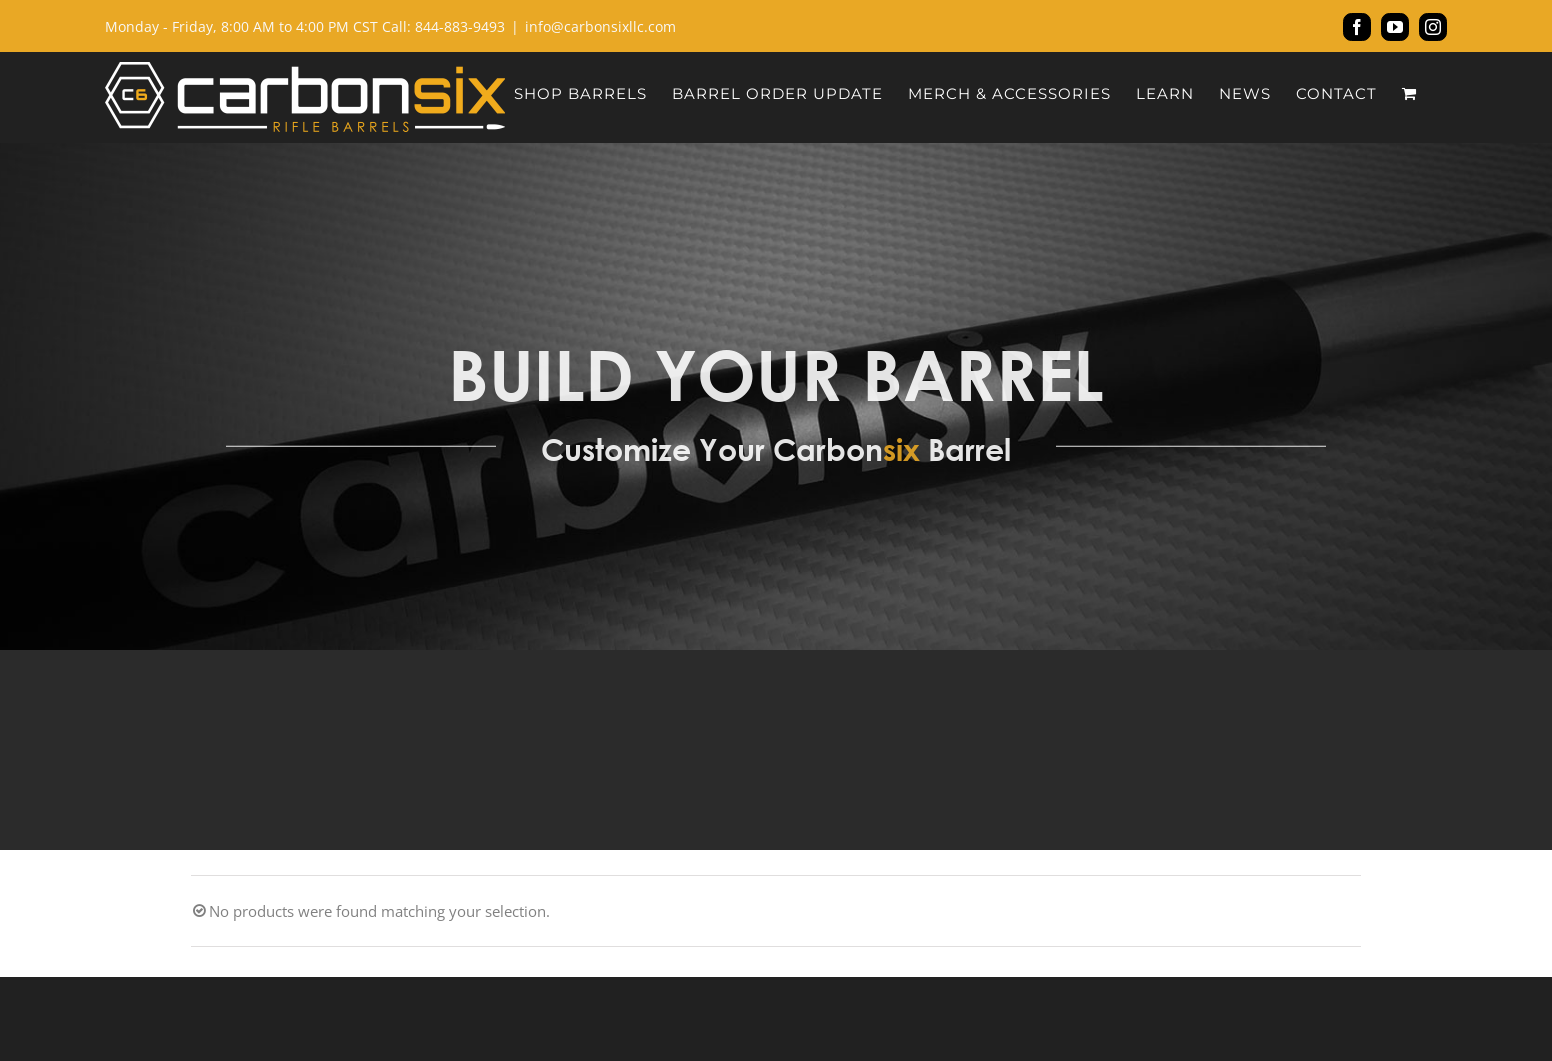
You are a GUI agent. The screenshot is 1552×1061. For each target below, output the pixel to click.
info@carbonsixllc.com (600, 26)
